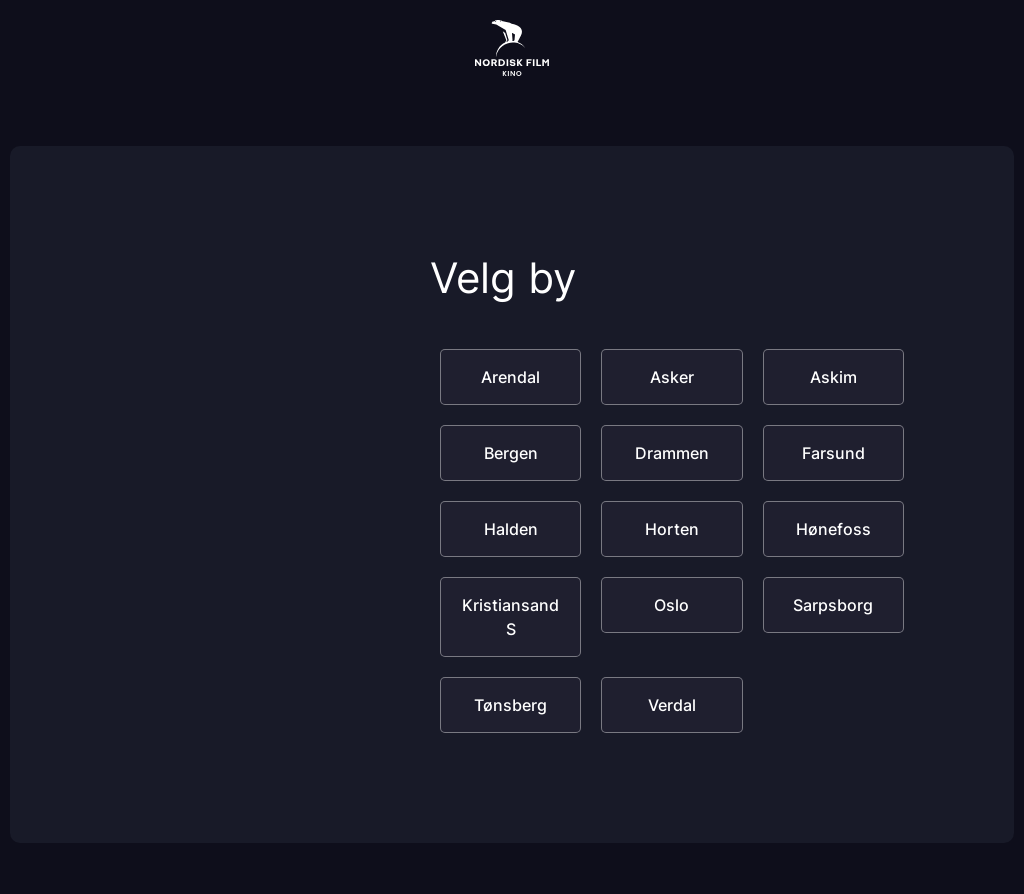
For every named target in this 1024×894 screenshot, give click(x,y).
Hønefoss (833, 529)
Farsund (833, 453)
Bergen (511, 453)
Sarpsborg (833, 605)
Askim (833, 377)
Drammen (672, 453)
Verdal (672, 705)
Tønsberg (510, 705)
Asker (672, 377)
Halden (511, 529)
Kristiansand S (510, 617)
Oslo (671, 605)
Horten (672, 529)
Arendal (510, 377)
